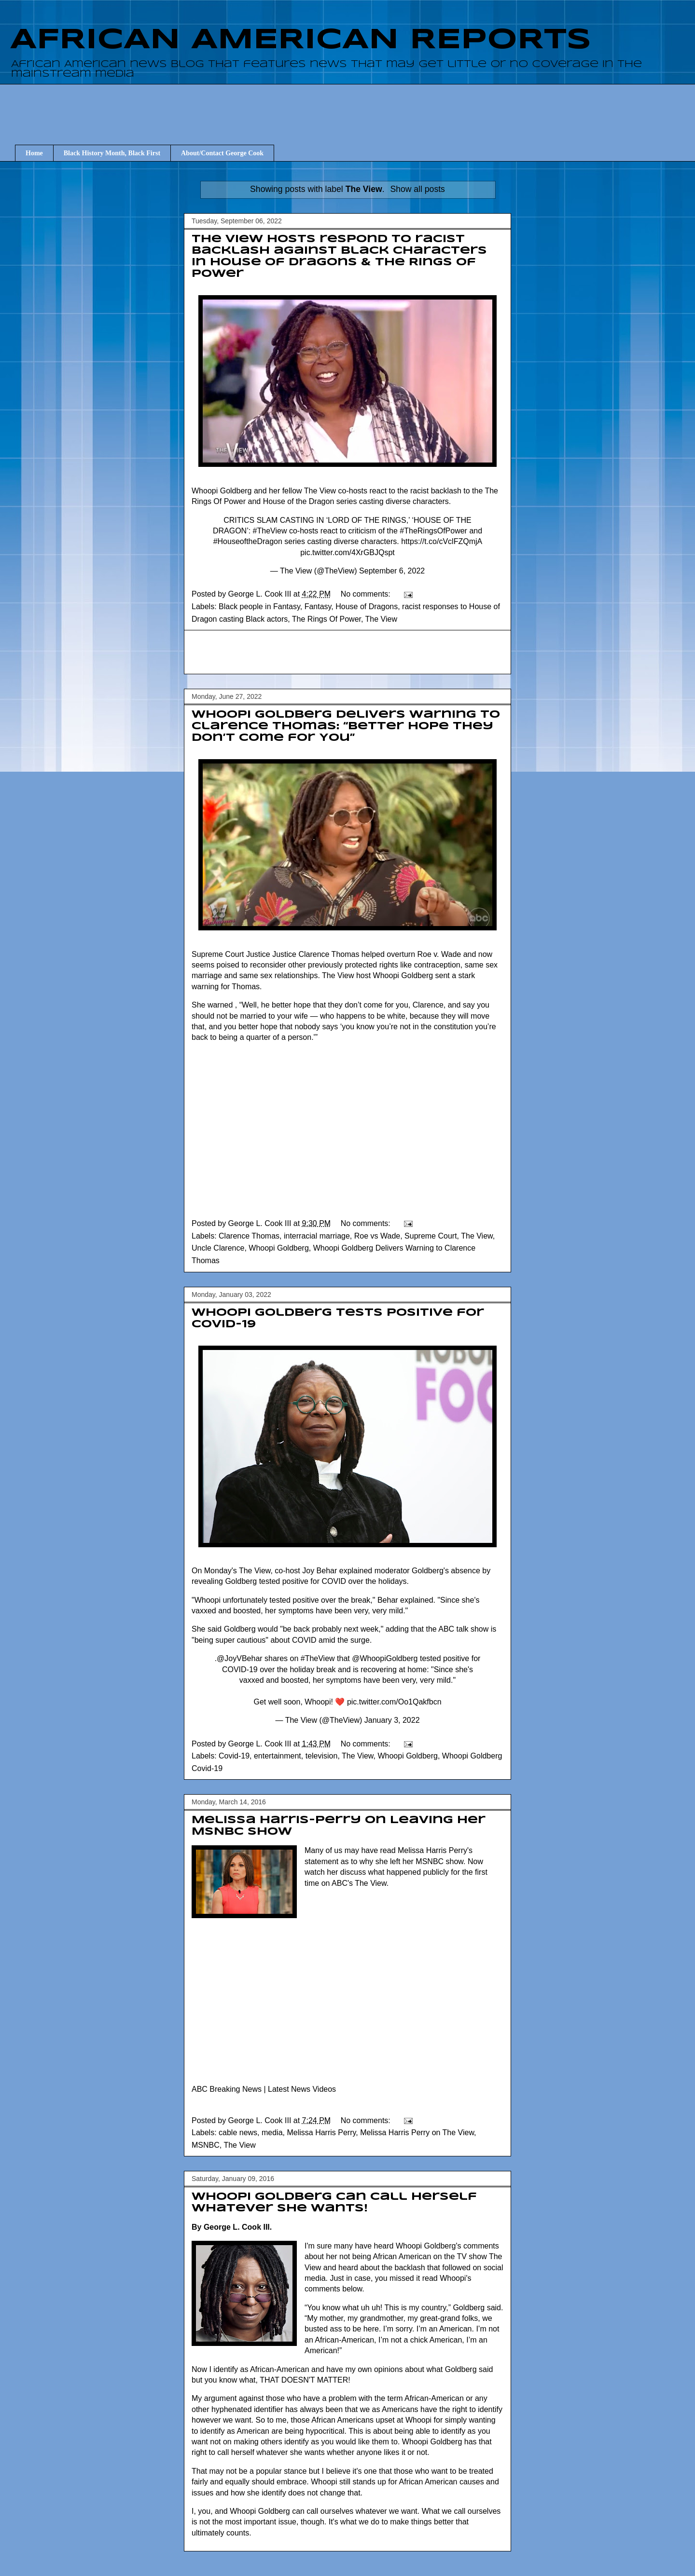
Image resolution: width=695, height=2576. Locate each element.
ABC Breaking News (227, 2089)
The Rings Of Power (326, 619)
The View (381, 619)
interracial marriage (317, 1236)
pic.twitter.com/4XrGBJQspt (347, 552)
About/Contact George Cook (222, 153)
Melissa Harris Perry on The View (417, 2132)
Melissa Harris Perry (321, 2132)
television (322, 1756)
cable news (238, 2132)
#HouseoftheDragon (247, 541)
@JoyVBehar (240, 1658)
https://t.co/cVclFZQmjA (441, 541)
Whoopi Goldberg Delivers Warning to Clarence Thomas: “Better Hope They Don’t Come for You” (346, 726)
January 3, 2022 (392, 1720)
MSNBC (206, 2145)
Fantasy (318, 606)
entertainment (277, 1756)
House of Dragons (366, 606)
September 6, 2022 (392, 571)
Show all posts (417, 189)
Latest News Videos (302, 2089)
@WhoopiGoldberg (384, 1658)
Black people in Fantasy (259, 606)
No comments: (367, 594)
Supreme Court (430, 1236)
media (272, 2132)
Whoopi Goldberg (279, 1248)
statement (321, 1861)
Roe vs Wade (377, 1236)
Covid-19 (234, 1756)
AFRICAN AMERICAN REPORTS (300, 40)
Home (34, 153)
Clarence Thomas (249, 1236)
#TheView (270, 531)
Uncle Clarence (218, 1248)
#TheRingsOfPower (433, 531)
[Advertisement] (352, 105)
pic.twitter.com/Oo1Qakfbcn (394, 1702)
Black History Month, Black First (112, 153)
